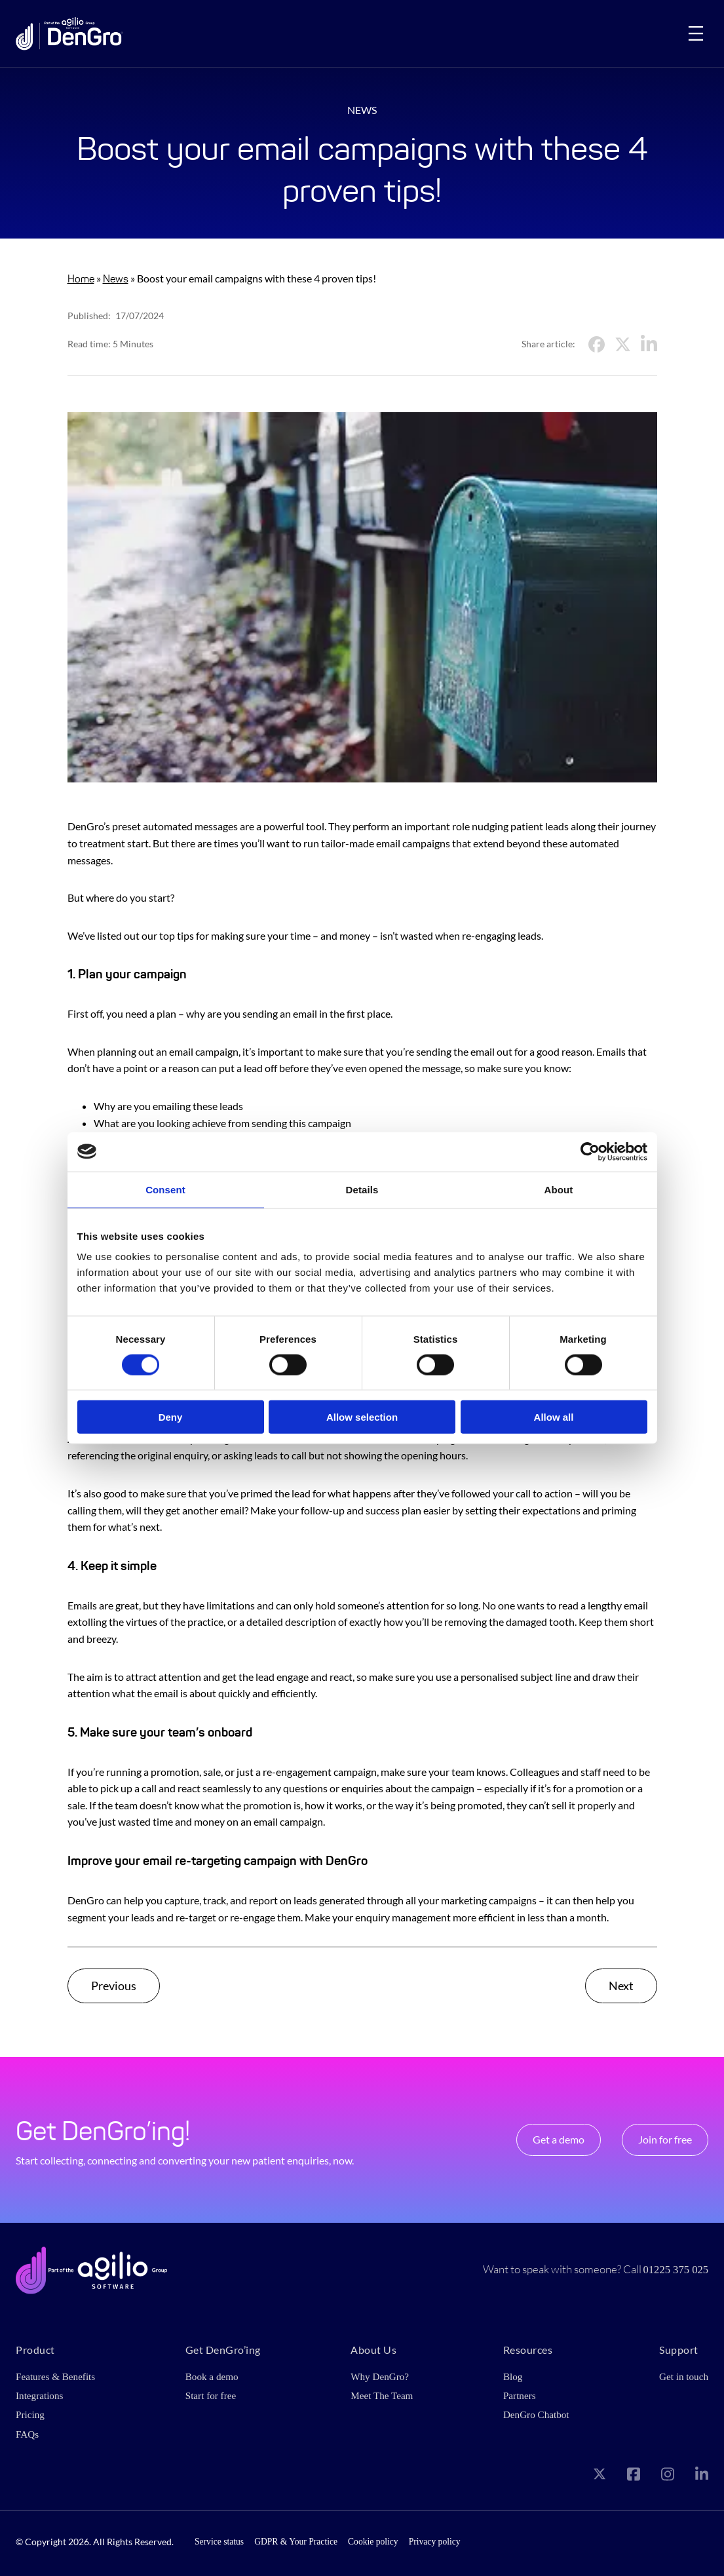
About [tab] (558, 1189)
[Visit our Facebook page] (633, 2476)
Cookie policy (373, 2542)
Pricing (30, 2415)
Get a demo (558, 2139)
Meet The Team (382, 2395)
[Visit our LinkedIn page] (701, 2476)
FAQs (27, 2434)
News (115, 279)
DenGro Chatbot (536, 2415)
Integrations (40, 2395)
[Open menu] (695, 33)
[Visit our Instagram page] (667, 2476)
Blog (513, 2376)
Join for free (665, 2139)
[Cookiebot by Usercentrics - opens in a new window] (590, 1151)
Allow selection (362, 1417)
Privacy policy (435, 2542)
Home (80, 279)
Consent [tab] (165, 1189)
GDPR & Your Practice (295, 2542)
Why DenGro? (380, 2376)
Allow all (554, 1417)
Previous (113, 1985)
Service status (219, 2542)
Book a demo (211, 2376)
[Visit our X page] (599, 2477)
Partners (519, 2395)
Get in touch (683, 2376)
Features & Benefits (56, 2376)
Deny (171, 1417)
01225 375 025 (675, 2269)
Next (621, 1985)
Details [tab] (362, 1189)
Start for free (211, 2395)
